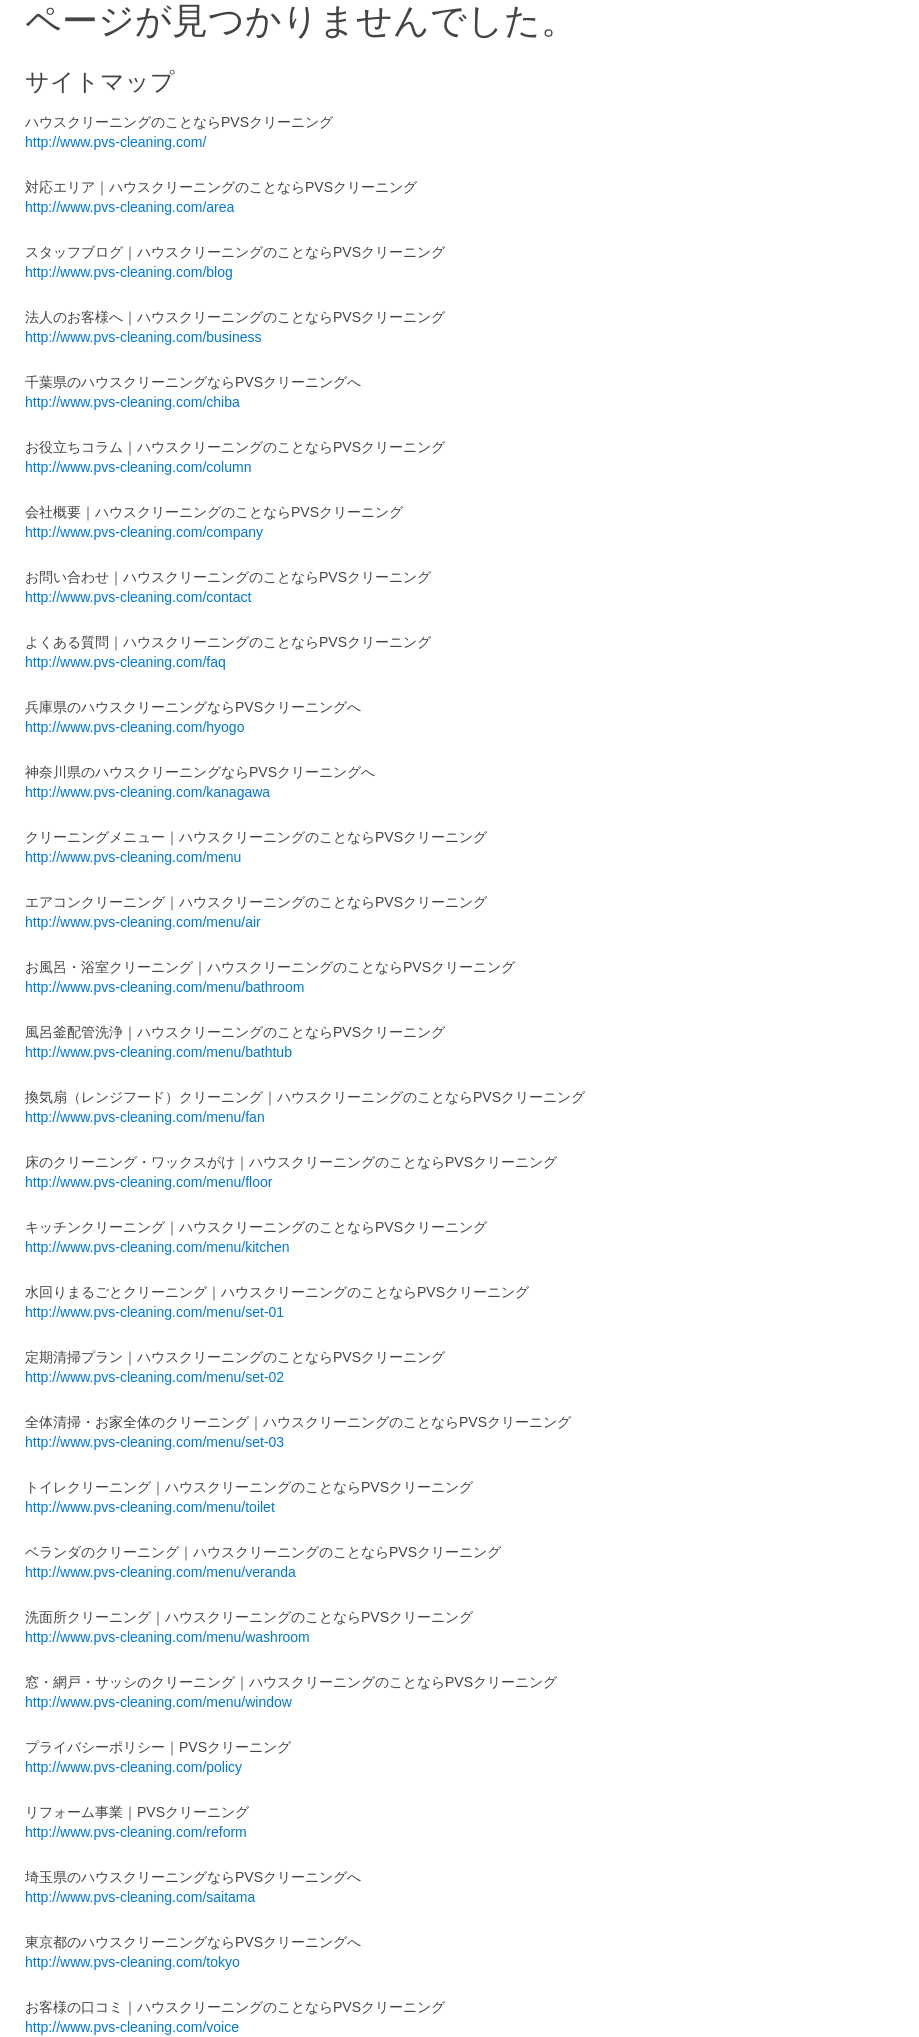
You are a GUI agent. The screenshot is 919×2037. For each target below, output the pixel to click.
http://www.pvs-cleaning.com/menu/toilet (150, 1507)
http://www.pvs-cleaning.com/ (115, 142)
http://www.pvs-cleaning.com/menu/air (143, 922)
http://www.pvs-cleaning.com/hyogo (134, 727)
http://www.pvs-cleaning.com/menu (133, 857)
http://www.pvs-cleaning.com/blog (129, 272)
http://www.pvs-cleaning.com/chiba (132, 402)
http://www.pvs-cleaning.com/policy (133, 1767)
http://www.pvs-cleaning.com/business (143, 337)
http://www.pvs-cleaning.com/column (138, 467)
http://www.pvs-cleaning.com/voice (132, 2027)
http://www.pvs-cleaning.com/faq (125, 662)
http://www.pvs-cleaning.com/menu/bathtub (158, 1052)
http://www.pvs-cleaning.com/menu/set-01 (154, 1312)
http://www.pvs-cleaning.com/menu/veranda (160, 1572)
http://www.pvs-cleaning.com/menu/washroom (167, 1637)
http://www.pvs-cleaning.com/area (129, 207)
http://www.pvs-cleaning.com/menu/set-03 (154, 1442)
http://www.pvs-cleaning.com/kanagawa (147, 792)
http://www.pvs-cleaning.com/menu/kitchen (157, 1247)
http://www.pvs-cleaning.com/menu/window (158, 1702)
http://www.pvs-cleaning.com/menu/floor (148, 1182)
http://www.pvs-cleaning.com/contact (138, 597)
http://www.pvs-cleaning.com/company (144, 532)
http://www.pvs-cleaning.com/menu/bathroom (164, 987)
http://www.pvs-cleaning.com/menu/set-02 (154, 1377)
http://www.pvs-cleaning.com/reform (136, 1832)
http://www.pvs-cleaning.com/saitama (140, 1897)
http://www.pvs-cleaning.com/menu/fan (145, 1117)
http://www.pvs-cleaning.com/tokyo (132, 1962)
